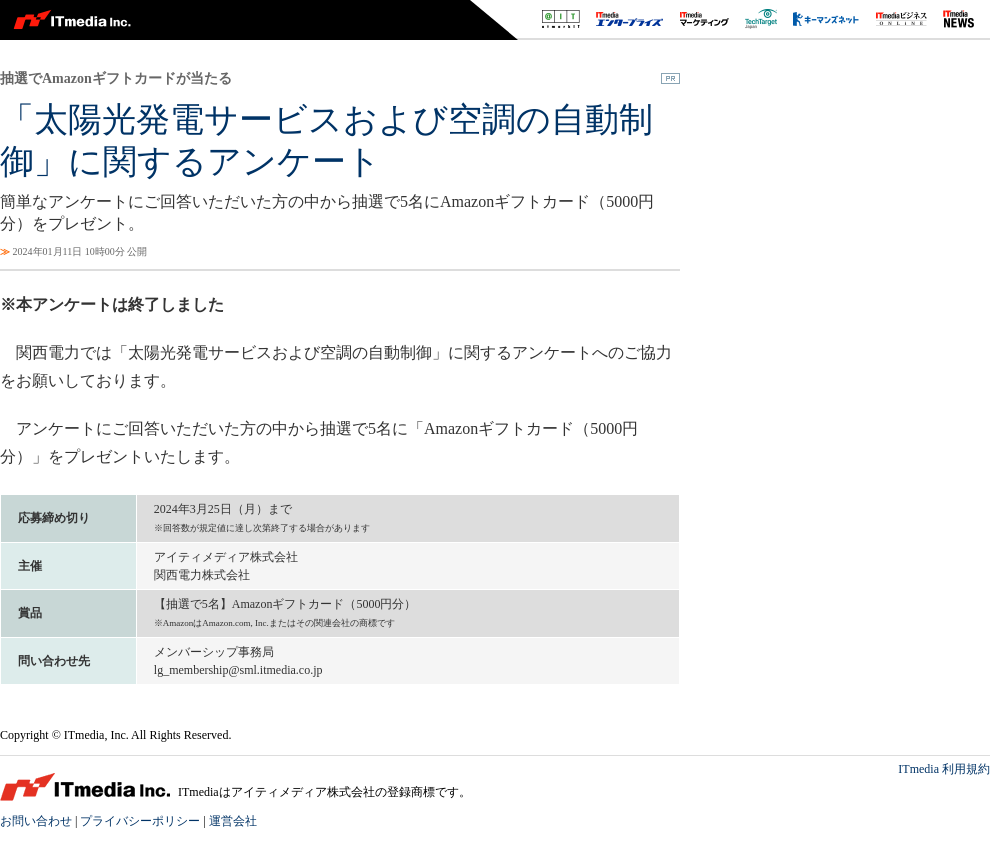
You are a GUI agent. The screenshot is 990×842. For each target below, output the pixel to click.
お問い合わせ (36, 821)
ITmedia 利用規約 (944, 769)
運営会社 (233, 821)
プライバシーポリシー (140, 821)
